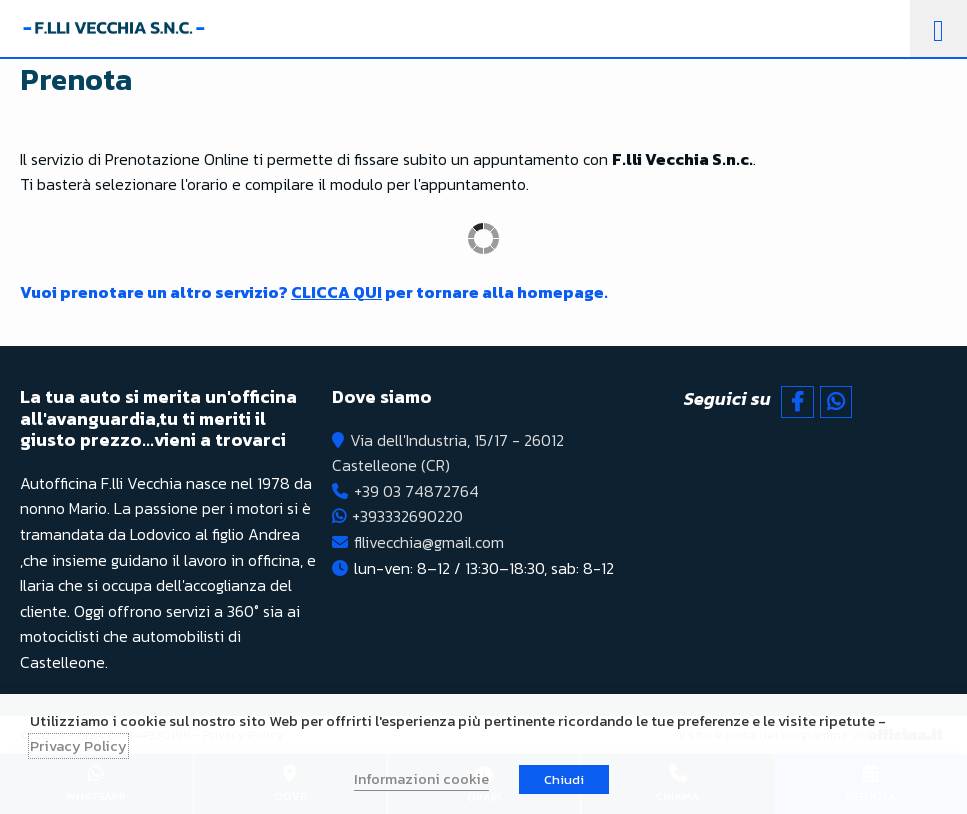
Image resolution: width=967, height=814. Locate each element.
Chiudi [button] (564, 779)
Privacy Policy (78, 746)
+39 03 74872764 (416, 491)
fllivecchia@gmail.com (429, 542)
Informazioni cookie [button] (421, 779)
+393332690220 (407, 516)
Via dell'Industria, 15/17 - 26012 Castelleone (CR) (448, 453)
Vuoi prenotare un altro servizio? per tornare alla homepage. (314, 292)
